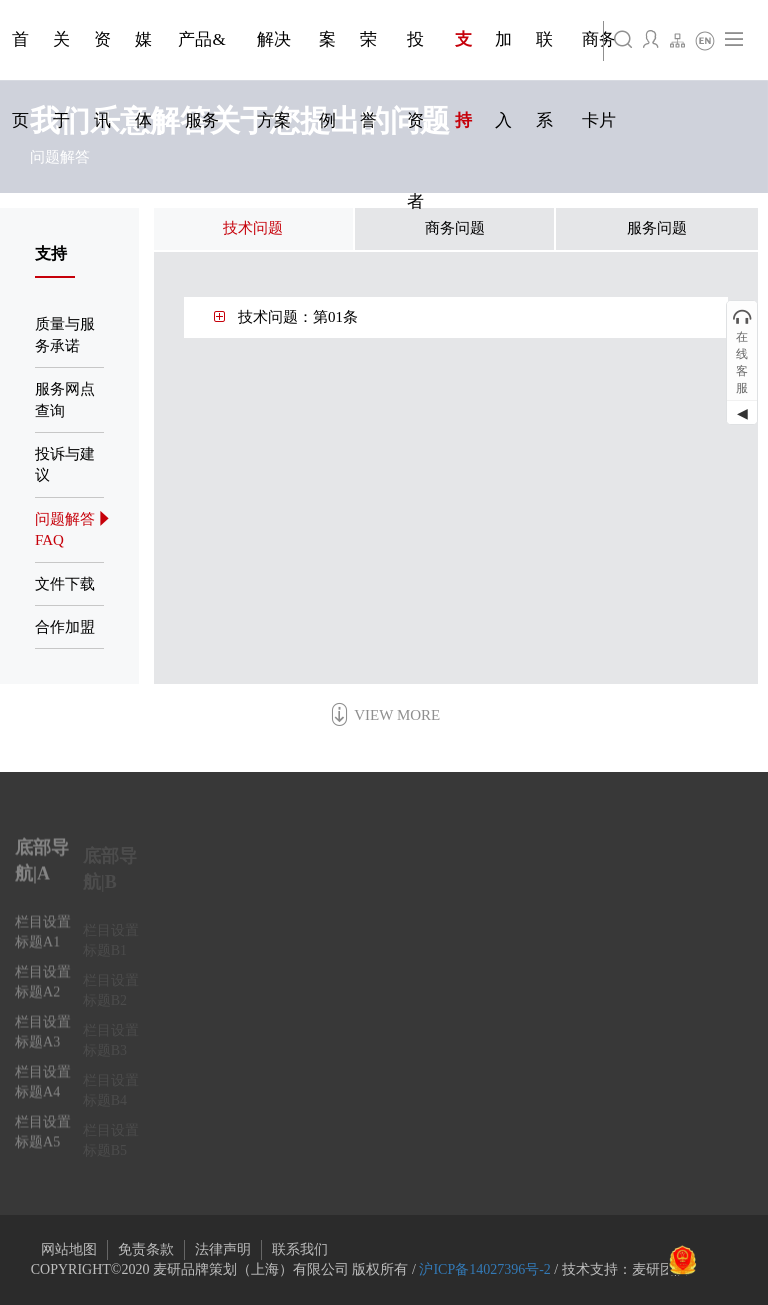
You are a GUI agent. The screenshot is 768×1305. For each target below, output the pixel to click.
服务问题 (657, 228)
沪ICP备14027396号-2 (484, 1269)
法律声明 (223, 1249)
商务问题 (455, 228)
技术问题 (253, 228)
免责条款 (146, 1249)
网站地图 (69, 1249)
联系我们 (300, 1249)
